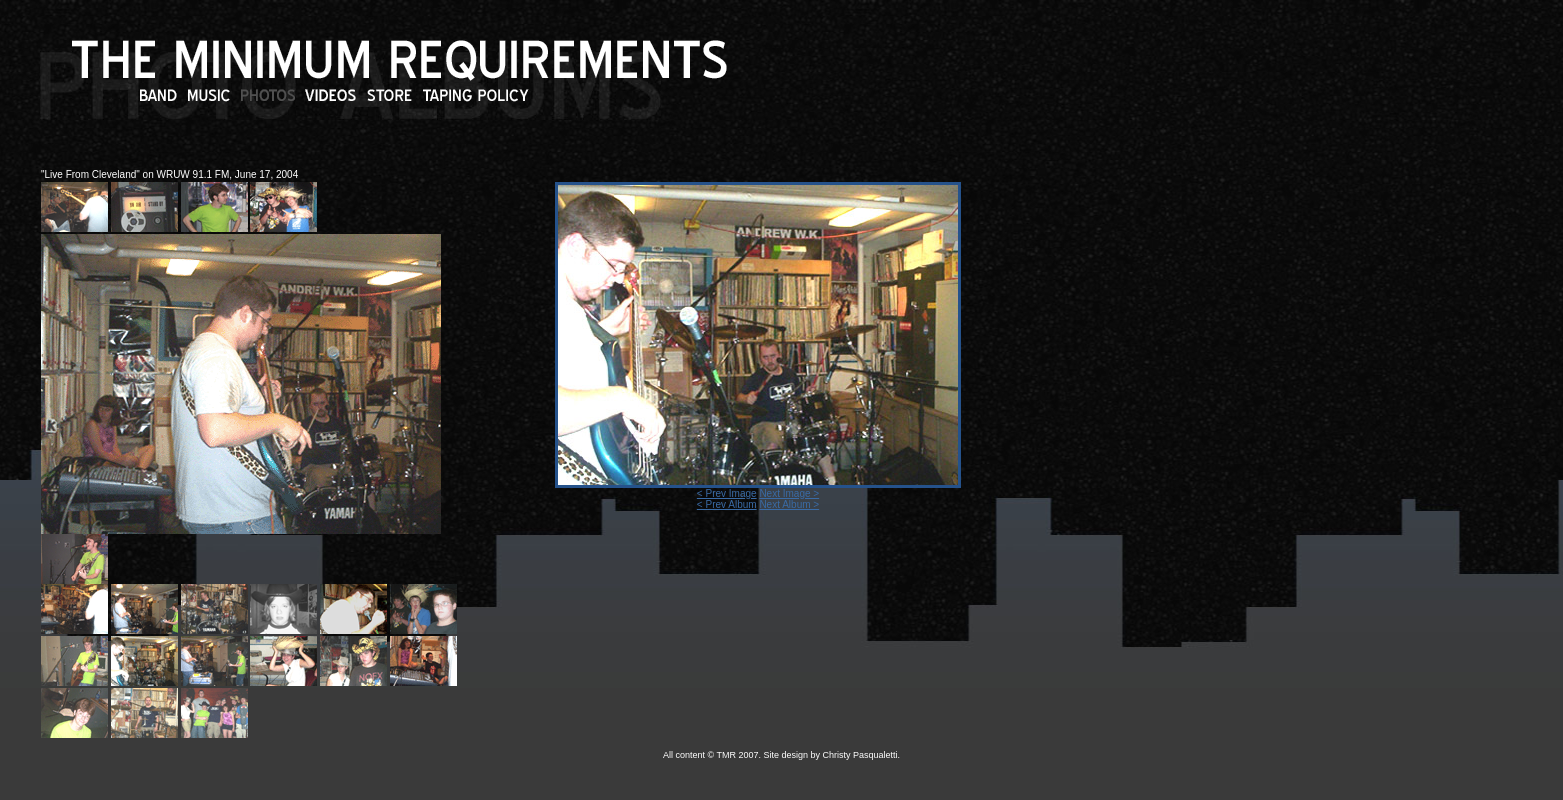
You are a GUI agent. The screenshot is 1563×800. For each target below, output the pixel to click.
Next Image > (789, 493)
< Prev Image (727, 493)
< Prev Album (727, 504)
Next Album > (789, 504)
